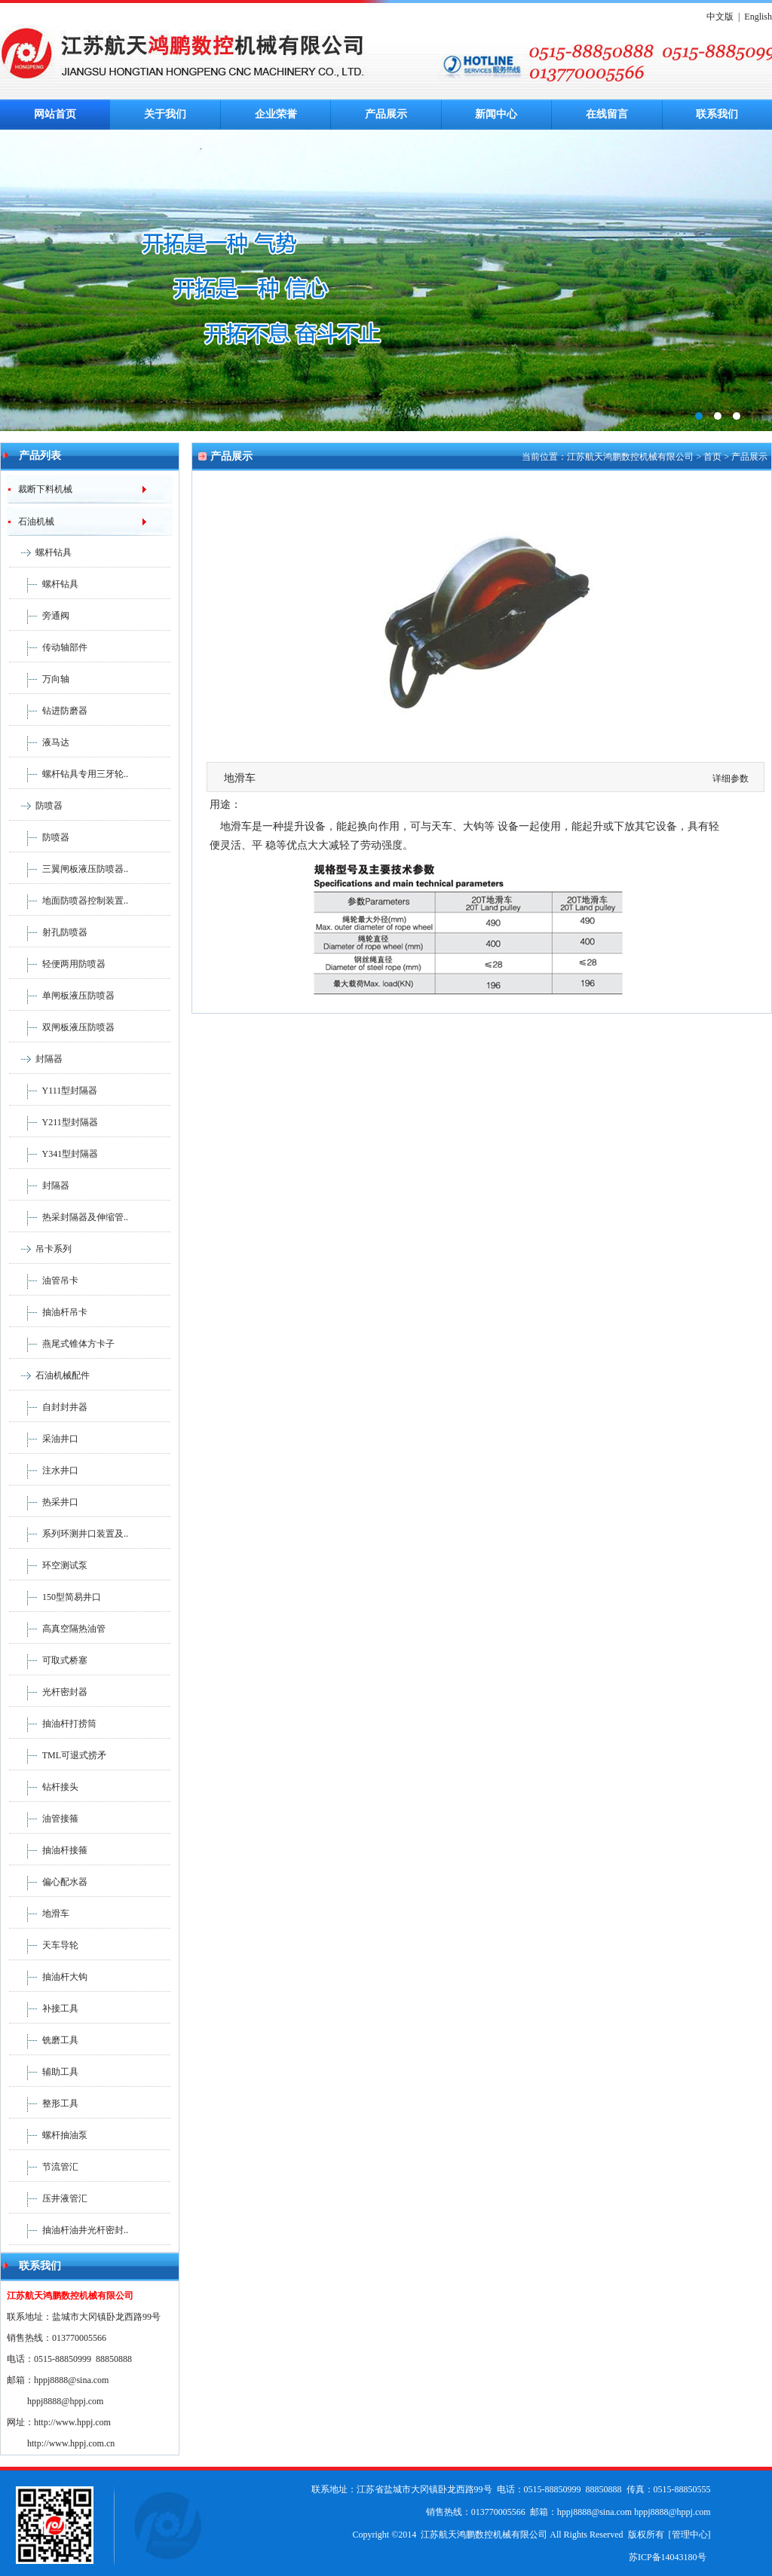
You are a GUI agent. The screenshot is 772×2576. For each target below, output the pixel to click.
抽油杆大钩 (48, 1977)
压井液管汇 (48, 2198)
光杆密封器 (48, 1692)
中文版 (720, 16)
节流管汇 (43, 2166)
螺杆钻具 (53, 552)
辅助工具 (43, 2072)
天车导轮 (43, 1945)
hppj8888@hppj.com (65, 2401)
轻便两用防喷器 (57, 964)
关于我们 (165, 114)
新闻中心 (496, 114)
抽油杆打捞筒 (52, 1723)
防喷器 (49, 805)
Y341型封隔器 (53, 1154)
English (758, 16)
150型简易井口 (55, 1597)
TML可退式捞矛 (57, 1755)
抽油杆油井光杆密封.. (68, 2230)
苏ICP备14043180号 (667, 2557)
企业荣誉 (276, 114)
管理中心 (690, 2534)
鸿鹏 (386, 280)
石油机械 (30, 521)
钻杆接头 (43, 1787)
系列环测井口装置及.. (68, 1533)
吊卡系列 (53, 1249)
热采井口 (43, 1502)
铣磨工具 (43, 2040)
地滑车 (39, 1913)
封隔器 (49, 1059)
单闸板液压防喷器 (62, 995)
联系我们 (717, 114)
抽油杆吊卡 (48, 1312)
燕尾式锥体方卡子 (62, 1343)
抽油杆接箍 (48, 1850)
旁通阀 (39, 615)
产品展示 (386, 114)
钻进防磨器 (48, 710)
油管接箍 (43, 1818)
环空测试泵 (48, 1565)
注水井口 (43, 1470)
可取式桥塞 (48, 1660)
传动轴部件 (48, 647)
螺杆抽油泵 (48, 2135)
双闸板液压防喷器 (62, 1027)
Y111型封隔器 (53, 1090)
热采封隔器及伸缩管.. (68, 1217)
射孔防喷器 (48, 932)
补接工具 (43, 2008)
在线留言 (607, 114)
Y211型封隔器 (53, 1122)
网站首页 (55, 114)
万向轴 (39, 679)
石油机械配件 (62, 1375)
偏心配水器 (48, 1882)
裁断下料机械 (39, 489)
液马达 (39, 742)
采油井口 (43, 1438)
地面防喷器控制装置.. (68, 900)
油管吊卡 (43, 1280)
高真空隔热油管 (57, 1628)
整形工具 (43, 2103)
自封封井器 (48, 1407)
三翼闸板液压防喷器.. (68, 869)
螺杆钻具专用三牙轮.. (68, 774)
